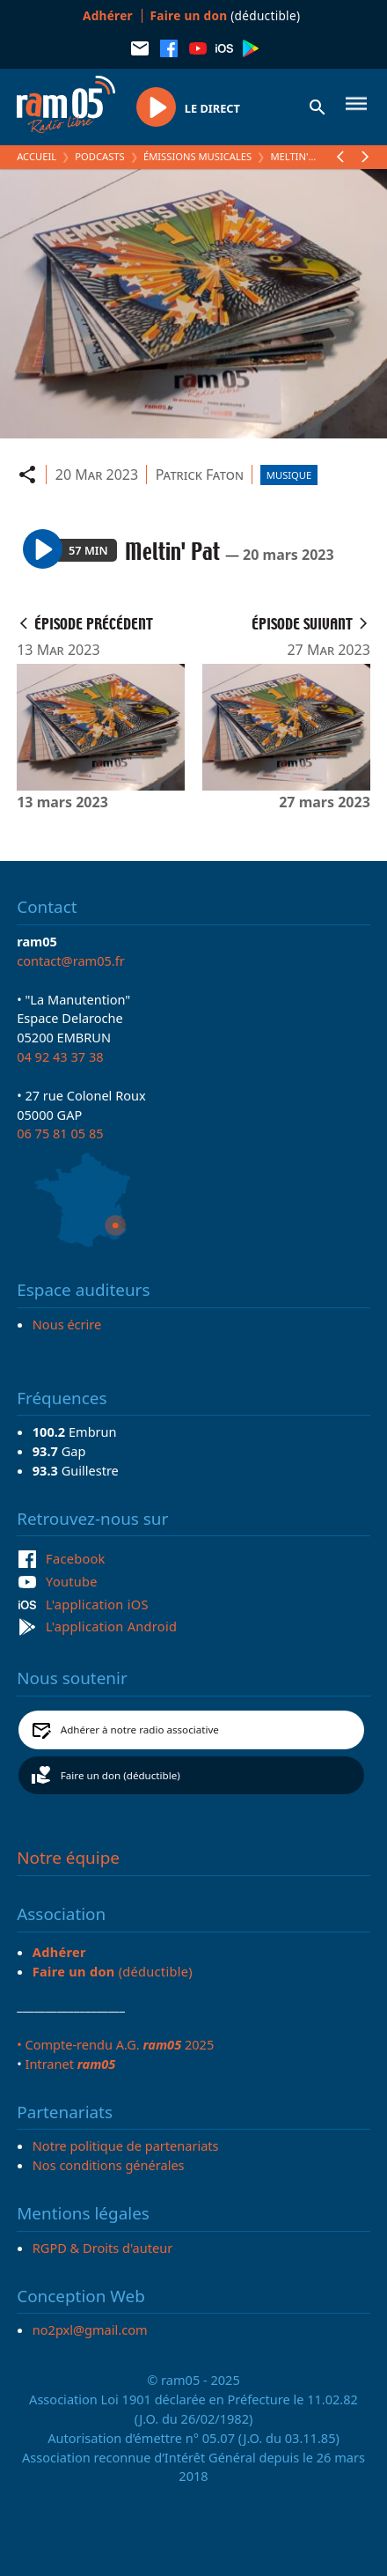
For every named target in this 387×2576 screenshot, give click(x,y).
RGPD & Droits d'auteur (102, 2247)
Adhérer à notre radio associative (140, 1729)
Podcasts (99, 156)
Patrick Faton (200, 474)
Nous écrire (67, 1324)
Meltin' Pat (298, 156)
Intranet (70, 2063)
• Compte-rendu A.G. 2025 (115, 2044)
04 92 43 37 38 (60, 1056)
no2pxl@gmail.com (90, 2329)
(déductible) (225, 15)
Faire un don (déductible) (120, 1775)
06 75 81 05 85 (60, 1133)
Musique (289, 475)
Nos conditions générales (109, 2165)
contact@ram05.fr (71, 960)
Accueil (36, 156)
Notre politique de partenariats (126, 2145)
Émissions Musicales (197, 156)
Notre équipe (68, 1857)
